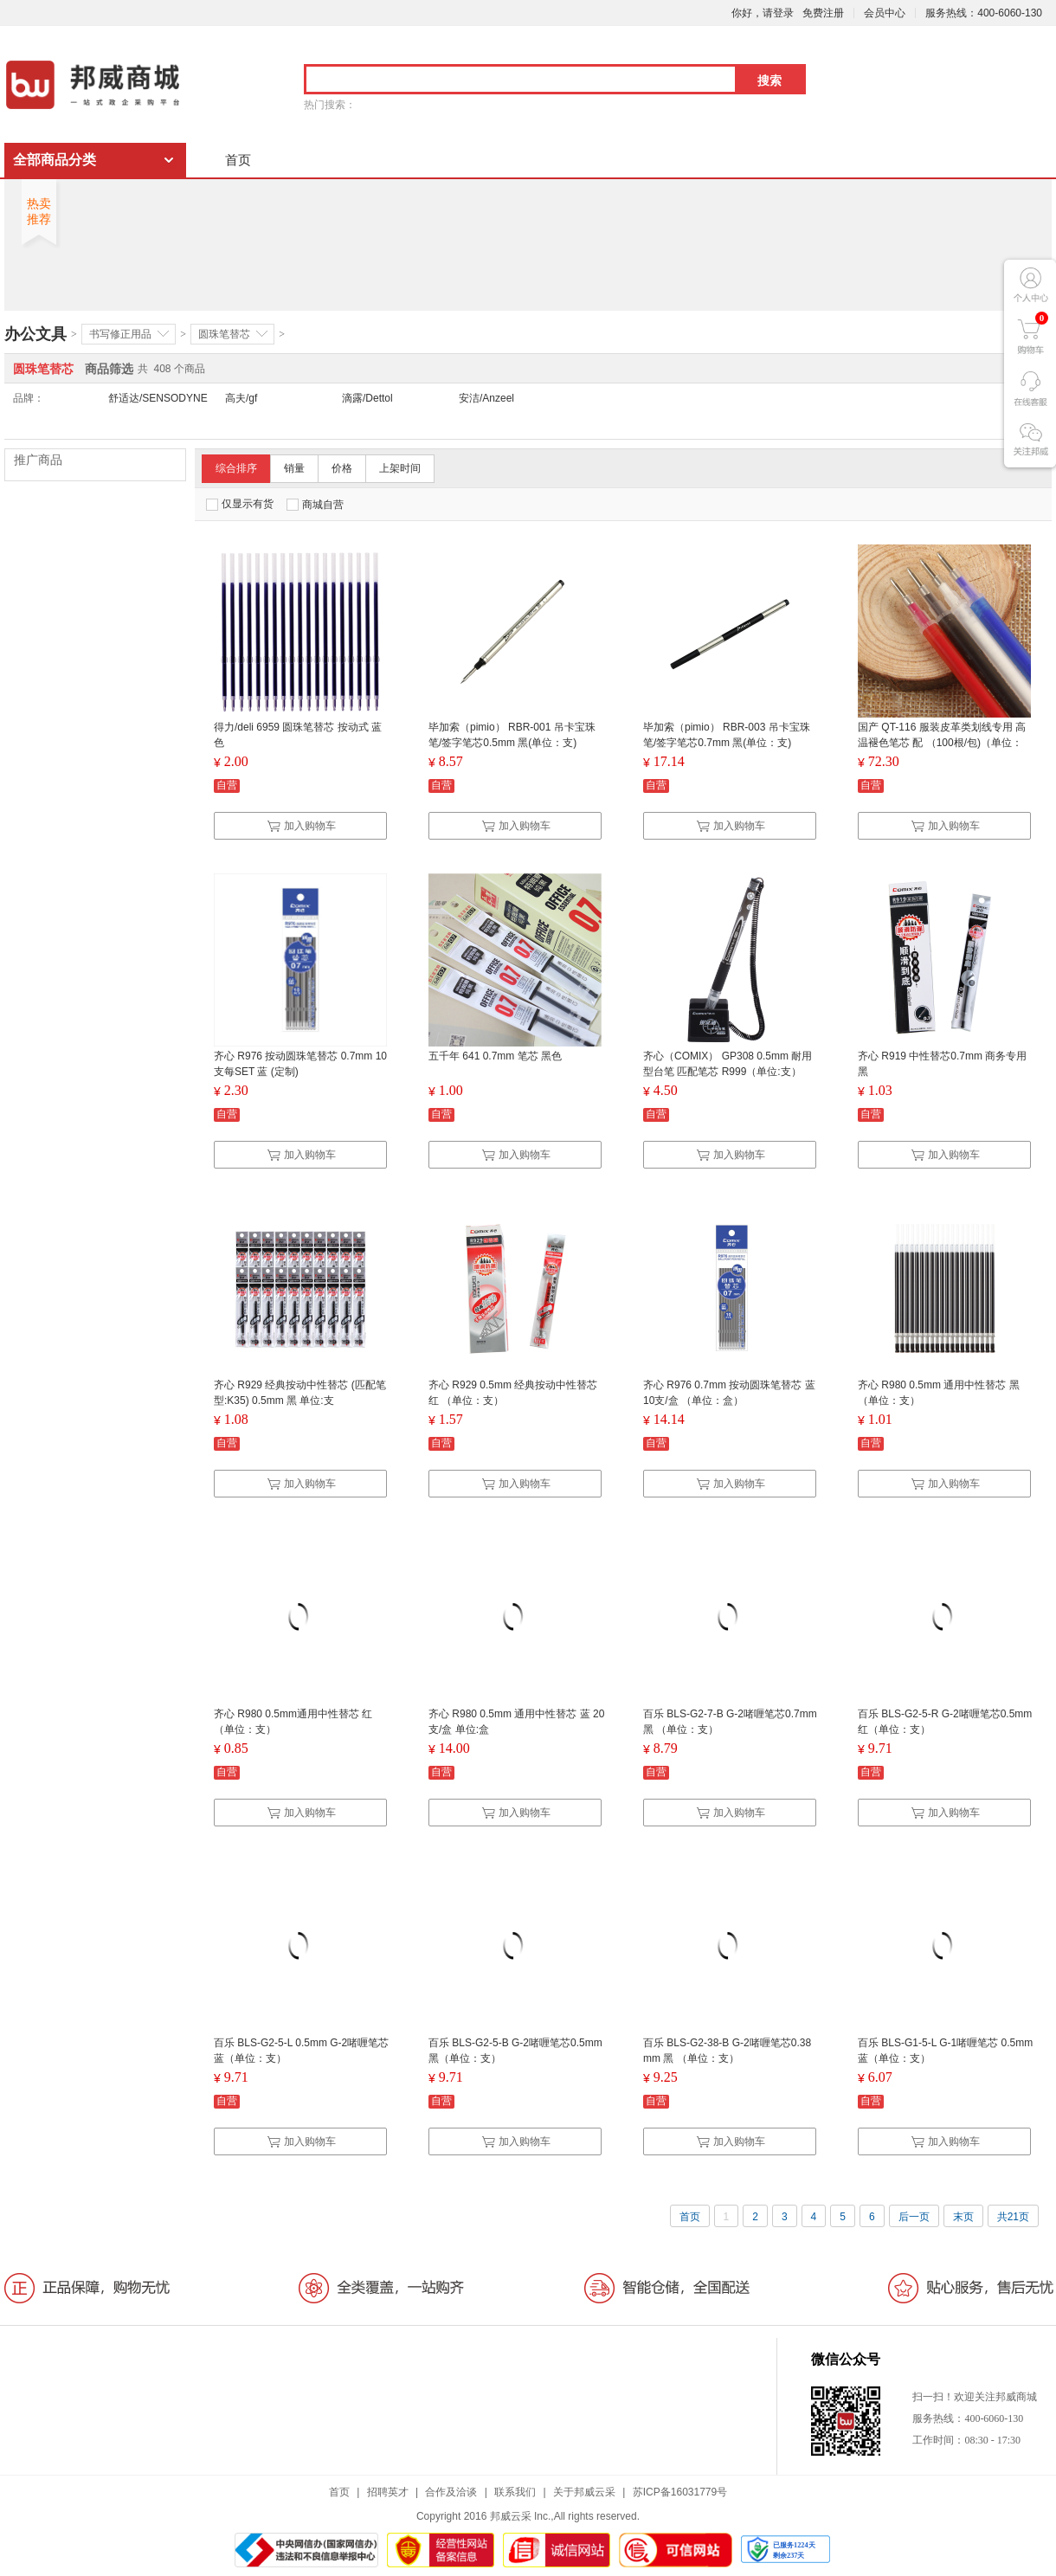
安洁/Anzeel (486, 398)
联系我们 (515, 2492)
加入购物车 (301, 825)
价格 (342, 468)
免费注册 (823, 13)
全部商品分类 (54, 159)
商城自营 (315, 505)
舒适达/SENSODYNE (158, 398)
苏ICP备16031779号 (680, 2492)
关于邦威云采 (584, 2492)
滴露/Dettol (367, 398)
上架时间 (400, 468)
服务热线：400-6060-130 (983, 13)
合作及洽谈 (451, 2492)
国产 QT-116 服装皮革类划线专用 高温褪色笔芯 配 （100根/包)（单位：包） (942, 742)
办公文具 (35, 334)
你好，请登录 (762, 13)
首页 (238, 159)
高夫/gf (241, 398)
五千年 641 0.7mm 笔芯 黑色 (495, 1056)
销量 (294, 468)
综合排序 (236, 468)
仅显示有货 (240, 504)
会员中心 (884, 13)
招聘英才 (388, 2492)
